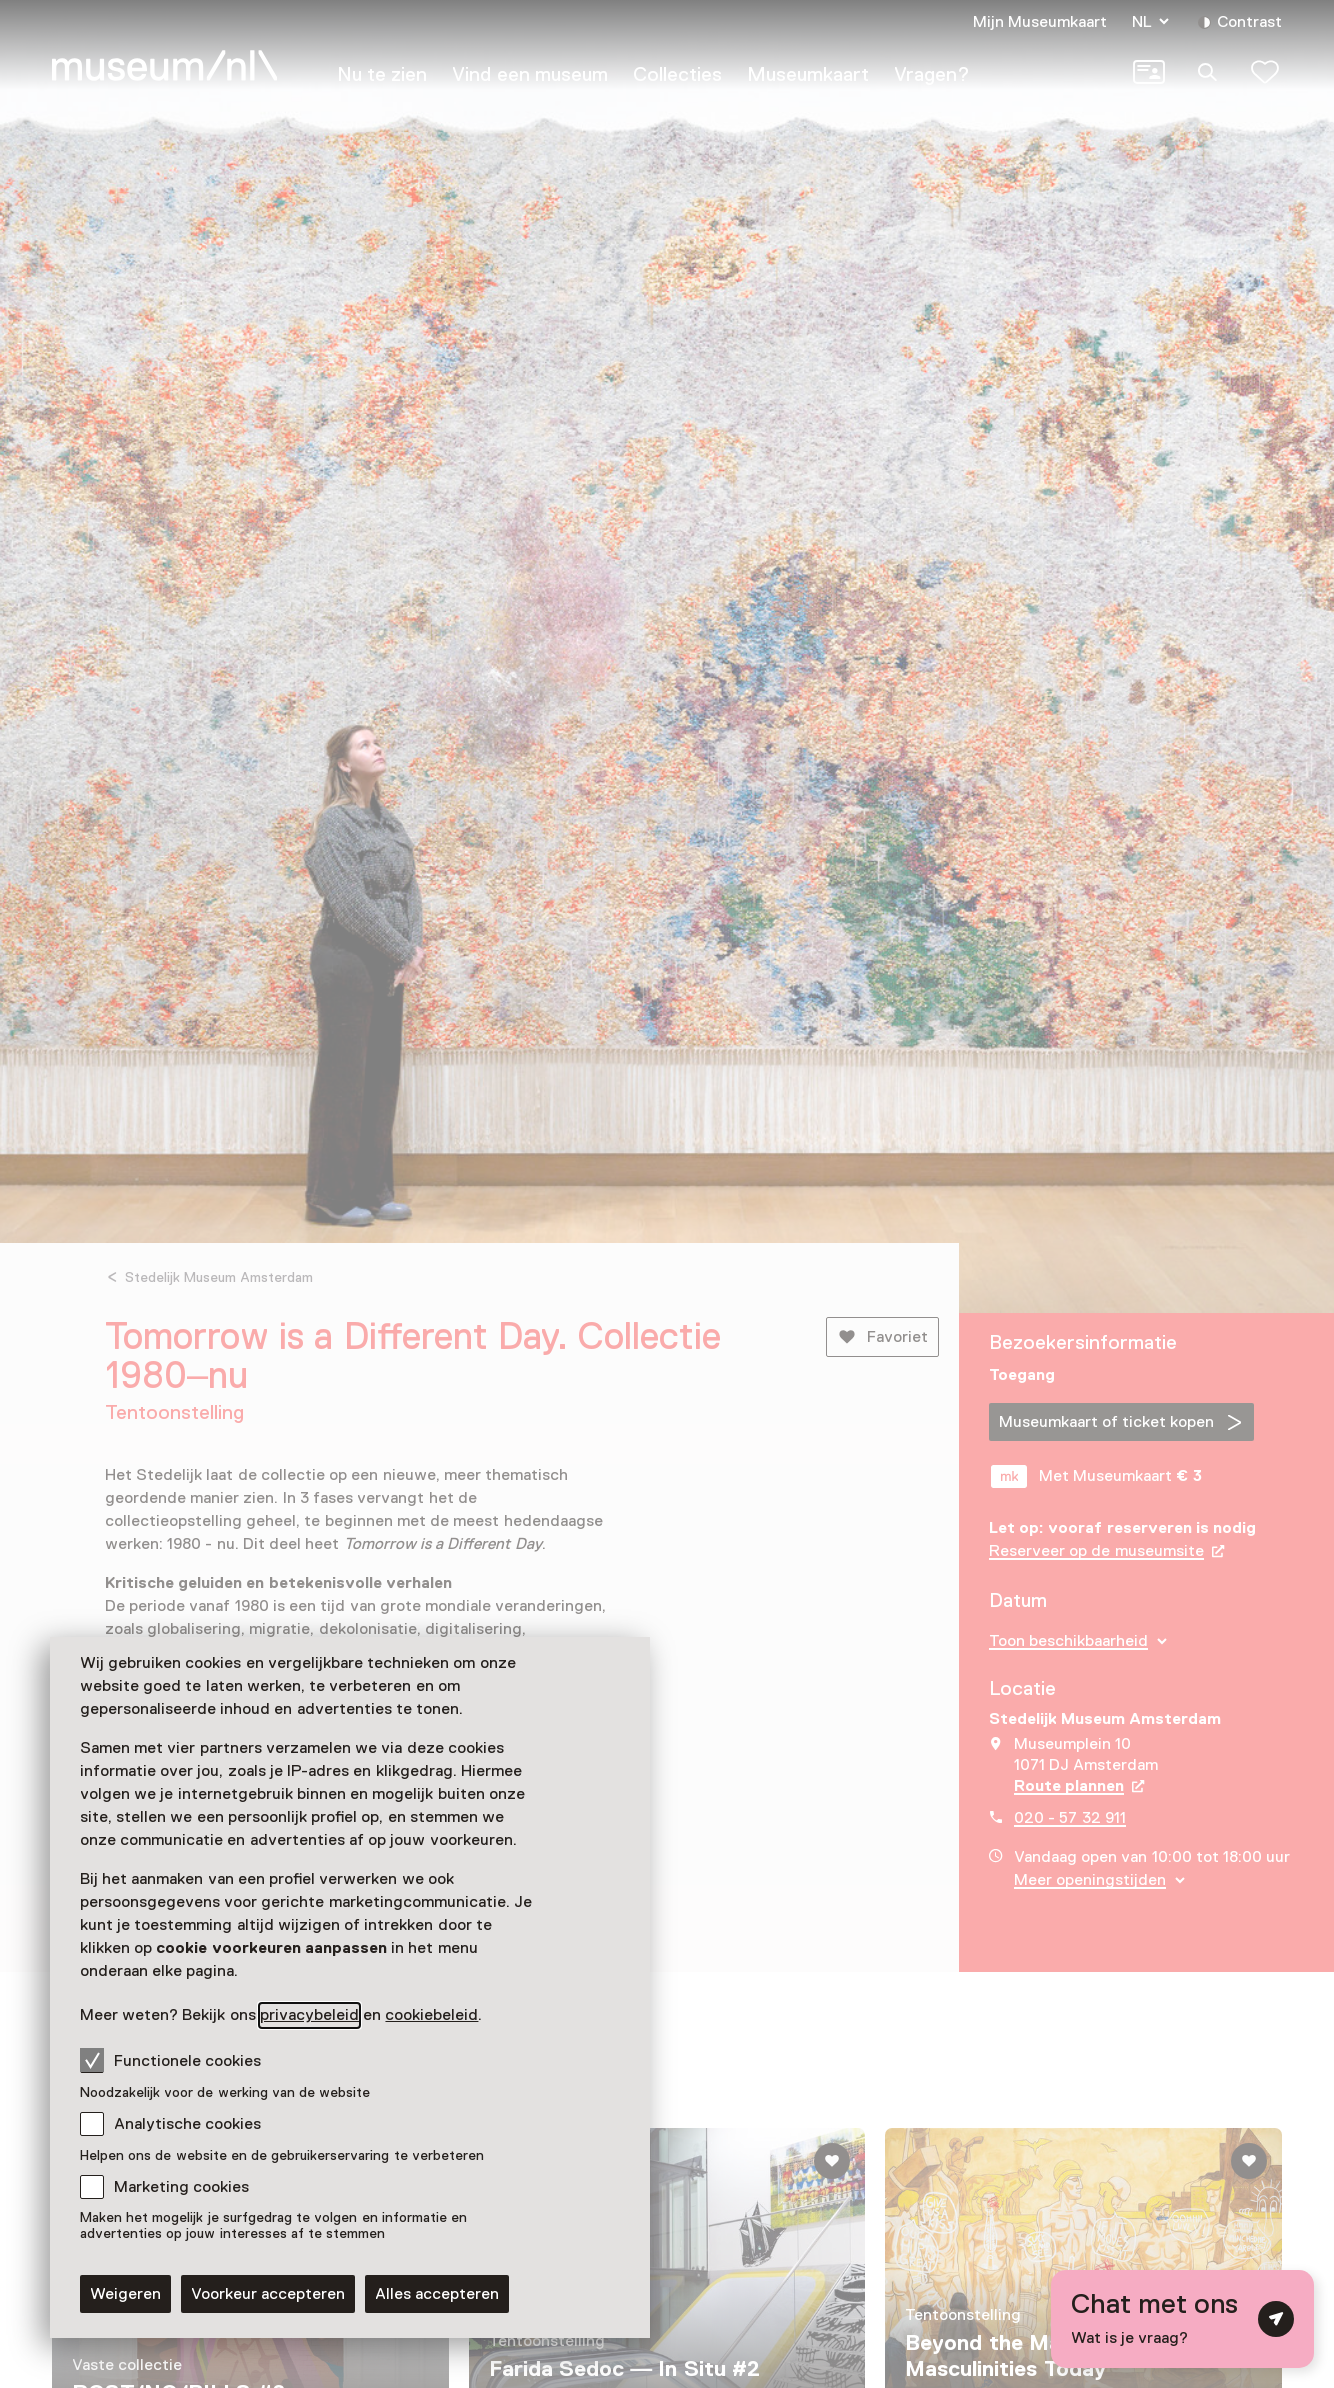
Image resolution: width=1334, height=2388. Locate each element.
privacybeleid (309, 2015)
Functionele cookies (170, 2060)
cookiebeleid (431, 2015)
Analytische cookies (187, 2124)
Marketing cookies (181, 2187)
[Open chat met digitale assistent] (1182, 2319)
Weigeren (125, 2294)
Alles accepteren (437, 2294)
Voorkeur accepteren (268, 2294)
